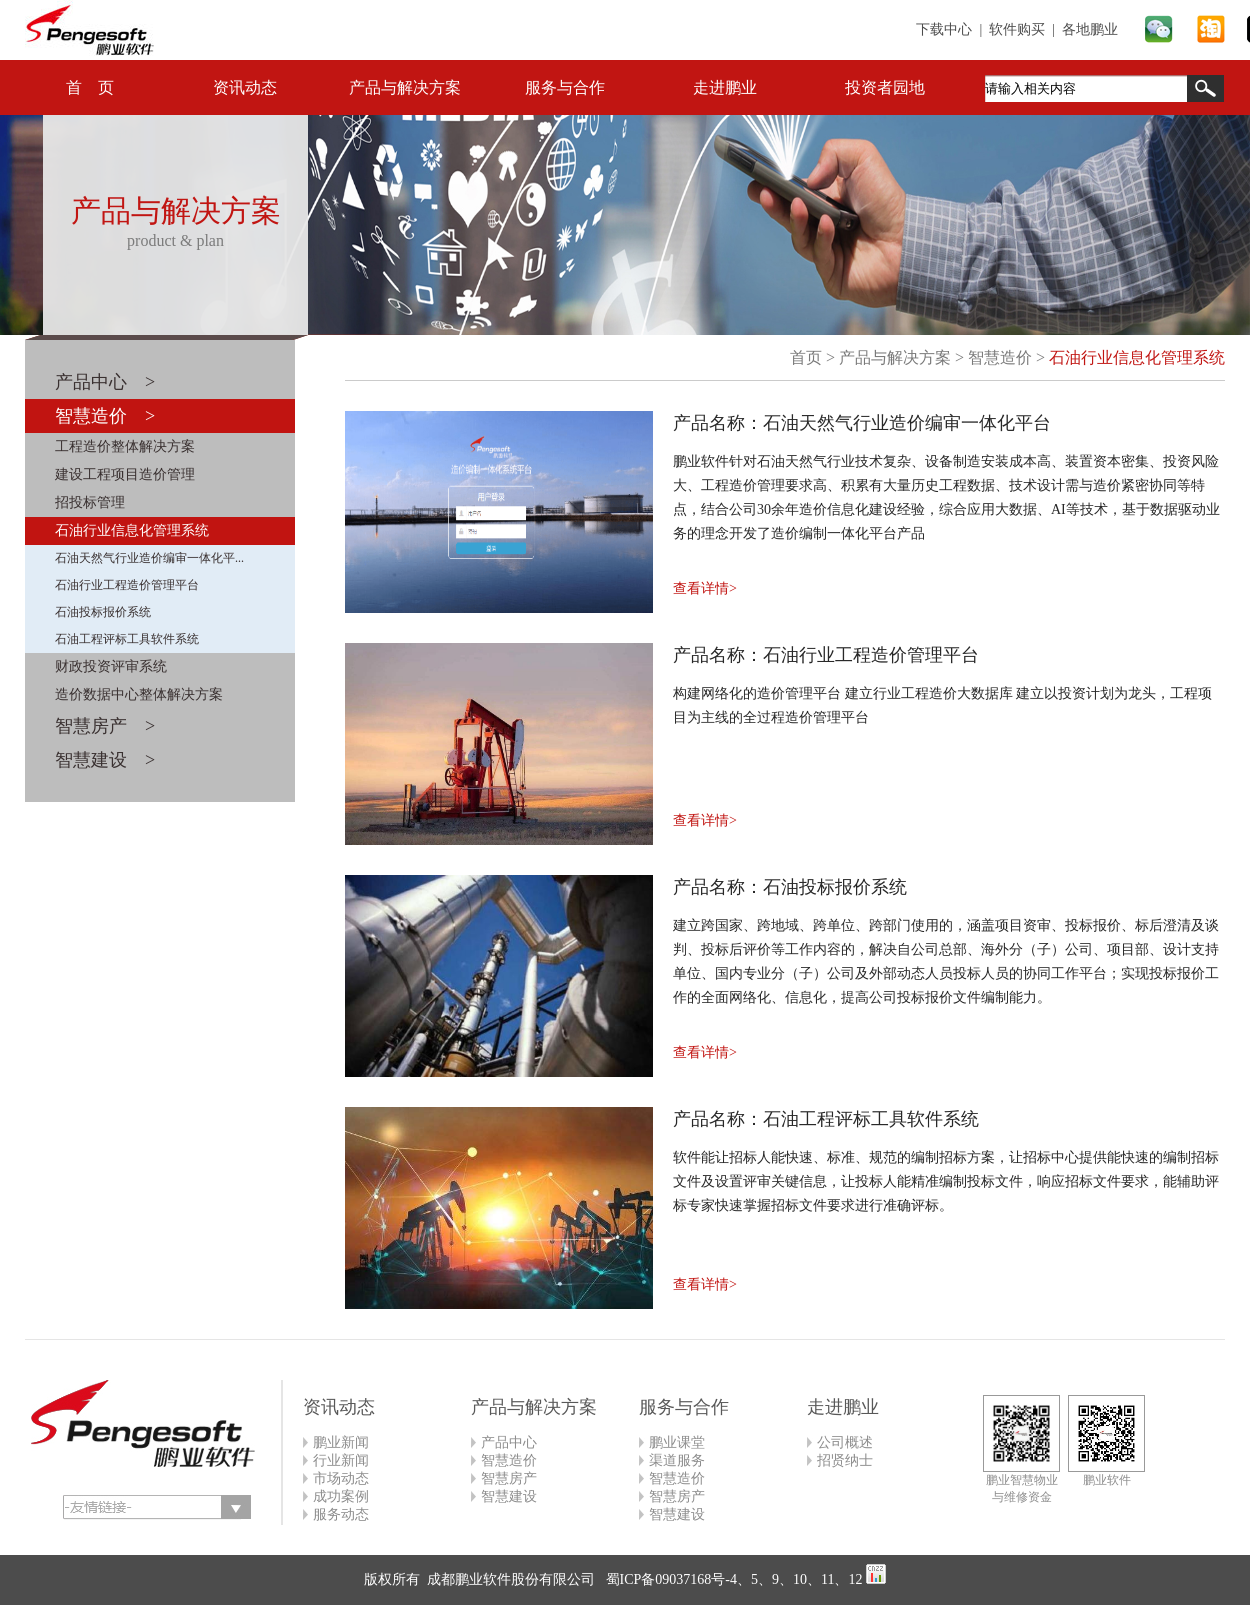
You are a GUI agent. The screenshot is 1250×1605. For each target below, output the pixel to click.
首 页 (90, 87)
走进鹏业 (725, 87)
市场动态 (341, 1478)
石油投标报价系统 (103, 612)
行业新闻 (341, 1460)
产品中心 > (105, 382)
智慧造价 (1000, 357)
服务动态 (341, 1514)
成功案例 (341, 1496)
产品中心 (509, 1442)
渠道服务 (677, 1460)
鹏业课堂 (677, 1442)
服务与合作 (565, 87)
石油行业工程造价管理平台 (127, 585)
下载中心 (944, 29)
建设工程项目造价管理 (125, 474)
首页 (806, 357)
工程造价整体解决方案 (125, 446)
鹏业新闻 (341, 1442)
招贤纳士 (845, 1460)
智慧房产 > (105, 726)
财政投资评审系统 (111, 666)
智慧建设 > (105, 760)
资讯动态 (245, 87)
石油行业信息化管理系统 (132, 530)
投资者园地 (885, 87)
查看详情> (705, 588)
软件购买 (1017, 29)
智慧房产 (509, 1478)
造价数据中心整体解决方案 (139, 694)
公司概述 (845, 1442)
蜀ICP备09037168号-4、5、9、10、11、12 (732, 1579)
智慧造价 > (105, 416)
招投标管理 (90, 502)
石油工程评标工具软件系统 (127, 639)
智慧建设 (509, 1496)
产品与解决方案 (405, 87)
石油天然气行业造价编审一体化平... (149, 558)
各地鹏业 (1090, 29)
